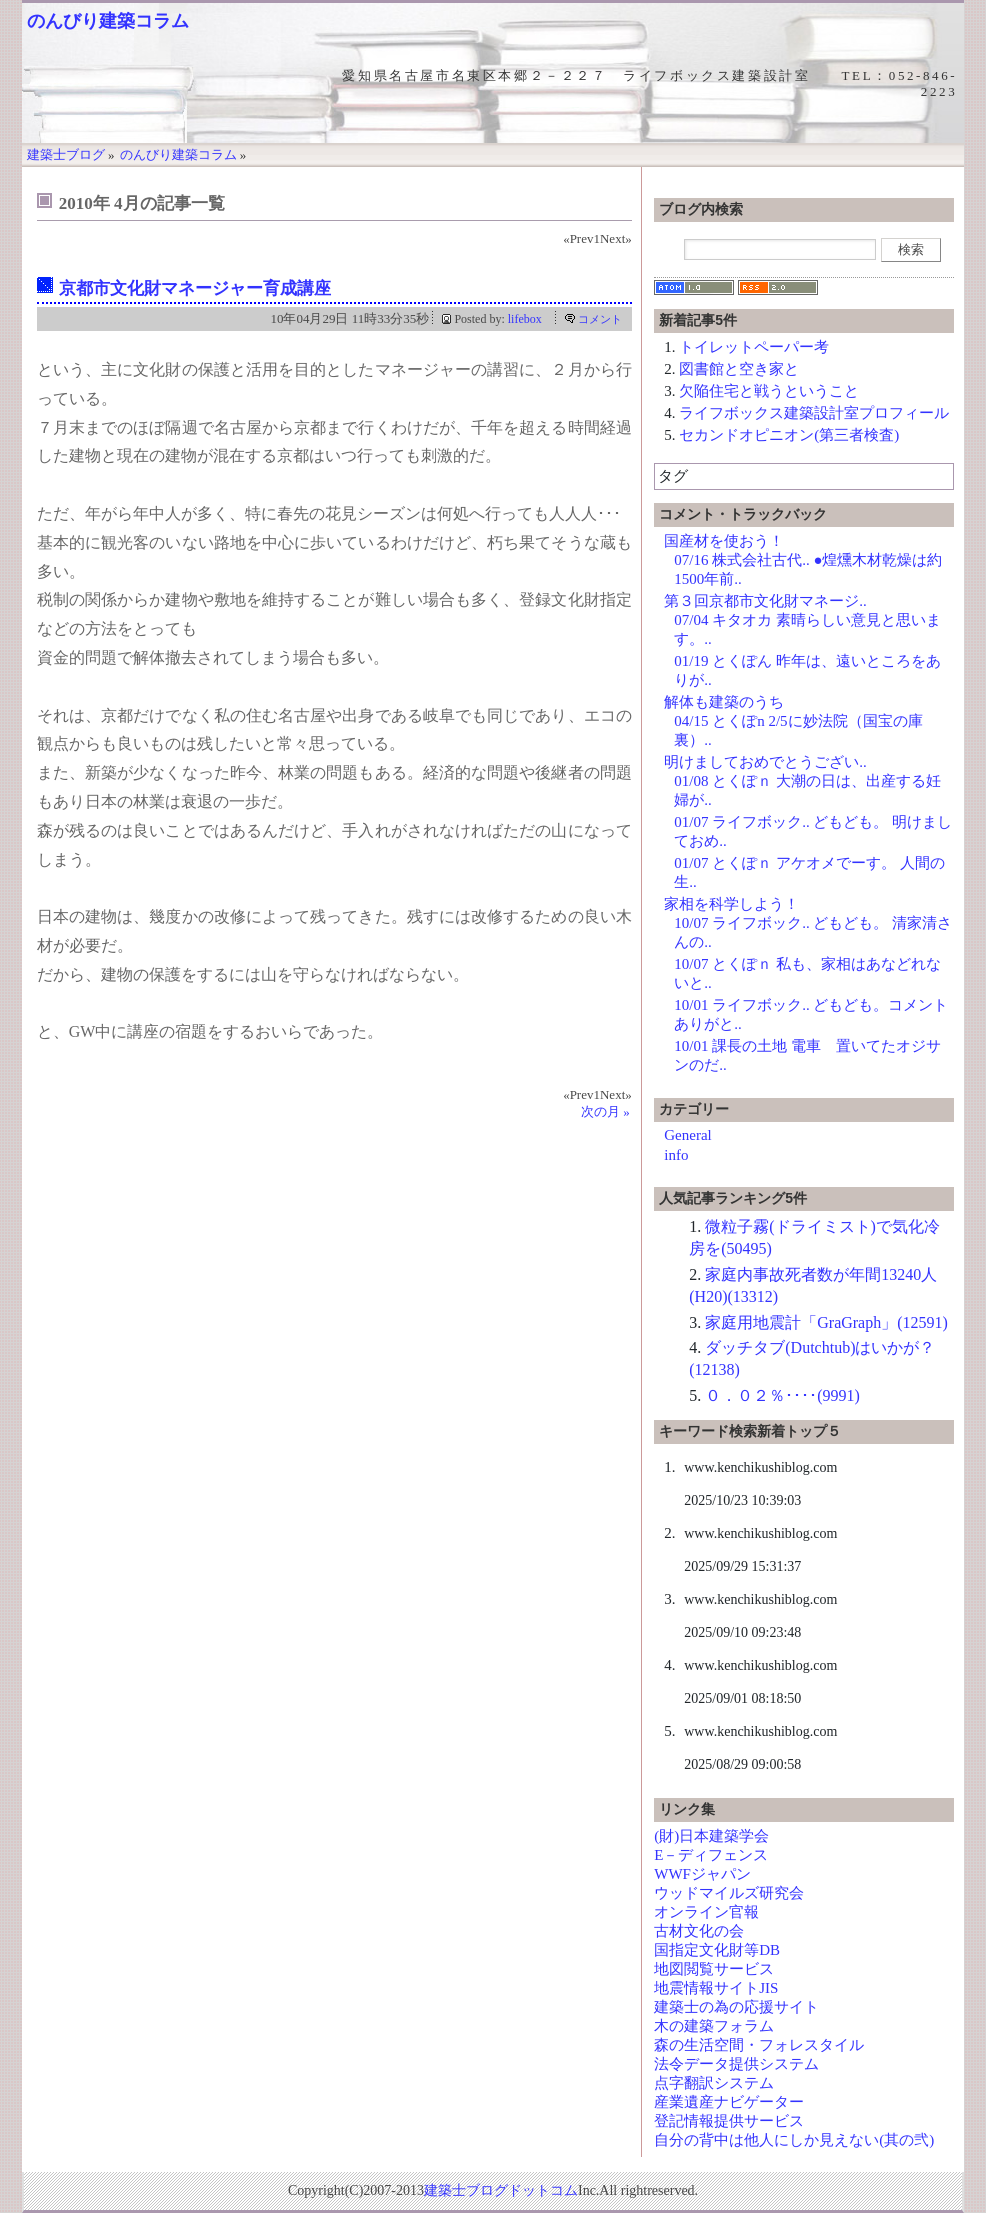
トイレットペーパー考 (754, 347)
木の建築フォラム (714, 2026)
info (676, 1155)
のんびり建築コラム (108, 21)
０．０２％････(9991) (782, 1395)
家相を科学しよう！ (731, 904)
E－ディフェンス (711, 1855)
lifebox (525, 319)
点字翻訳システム (714, 2083)
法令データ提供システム (736, 2064)
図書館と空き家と (739, 369)
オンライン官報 (706, 1912)
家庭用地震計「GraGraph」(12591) (826, 1322)
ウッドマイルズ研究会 (729, 1893)
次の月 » (605, 1111)
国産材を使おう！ (724, 541)
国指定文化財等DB (717, 1950)
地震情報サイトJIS (716, 1988)
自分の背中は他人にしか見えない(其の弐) (794, 2140)
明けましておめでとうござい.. (765, 762)
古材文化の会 (699, 1931)
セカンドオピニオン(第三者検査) (789, 435)
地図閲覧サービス (714, 1969)
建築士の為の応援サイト (736, 2007)
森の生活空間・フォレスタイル (759, 2045)
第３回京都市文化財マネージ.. (765, 601)
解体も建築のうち (724, 702)
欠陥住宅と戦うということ (769, 391)
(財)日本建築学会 (711, 1836)
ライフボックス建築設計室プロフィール (814, 413)
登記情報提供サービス (729, 2121)
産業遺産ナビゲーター (729, 2102)
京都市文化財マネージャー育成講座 (195, 288)
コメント (600, 319)
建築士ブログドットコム (501, 2190)
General (687, 1135)
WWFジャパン (702, 1874)
